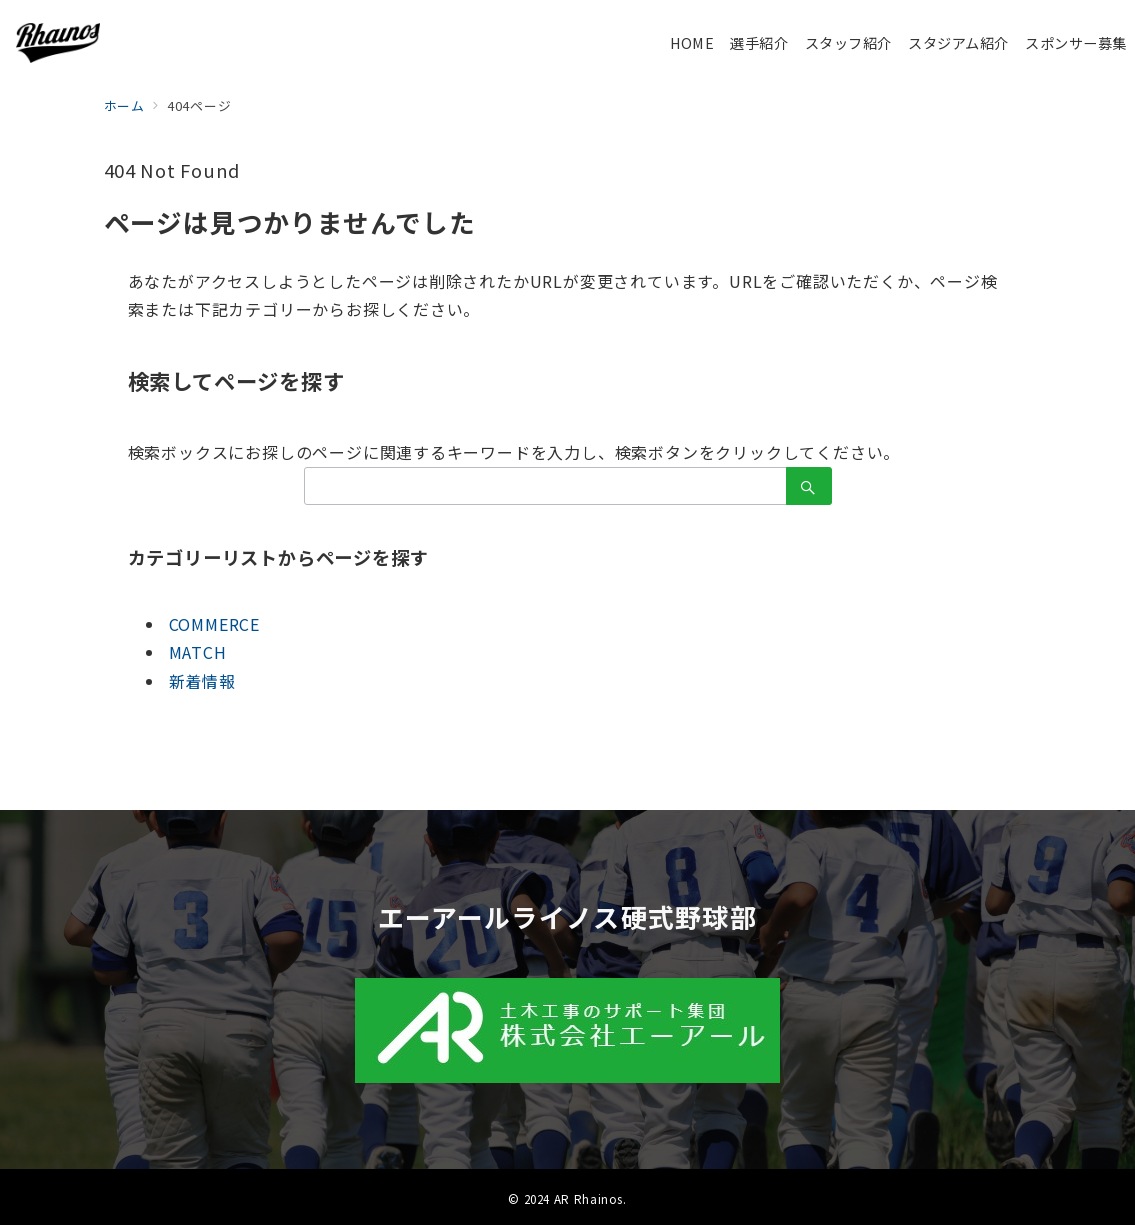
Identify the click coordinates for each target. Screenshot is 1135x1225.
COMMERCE (214, 624)
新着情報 (202, 681)
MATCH (198, 652)
